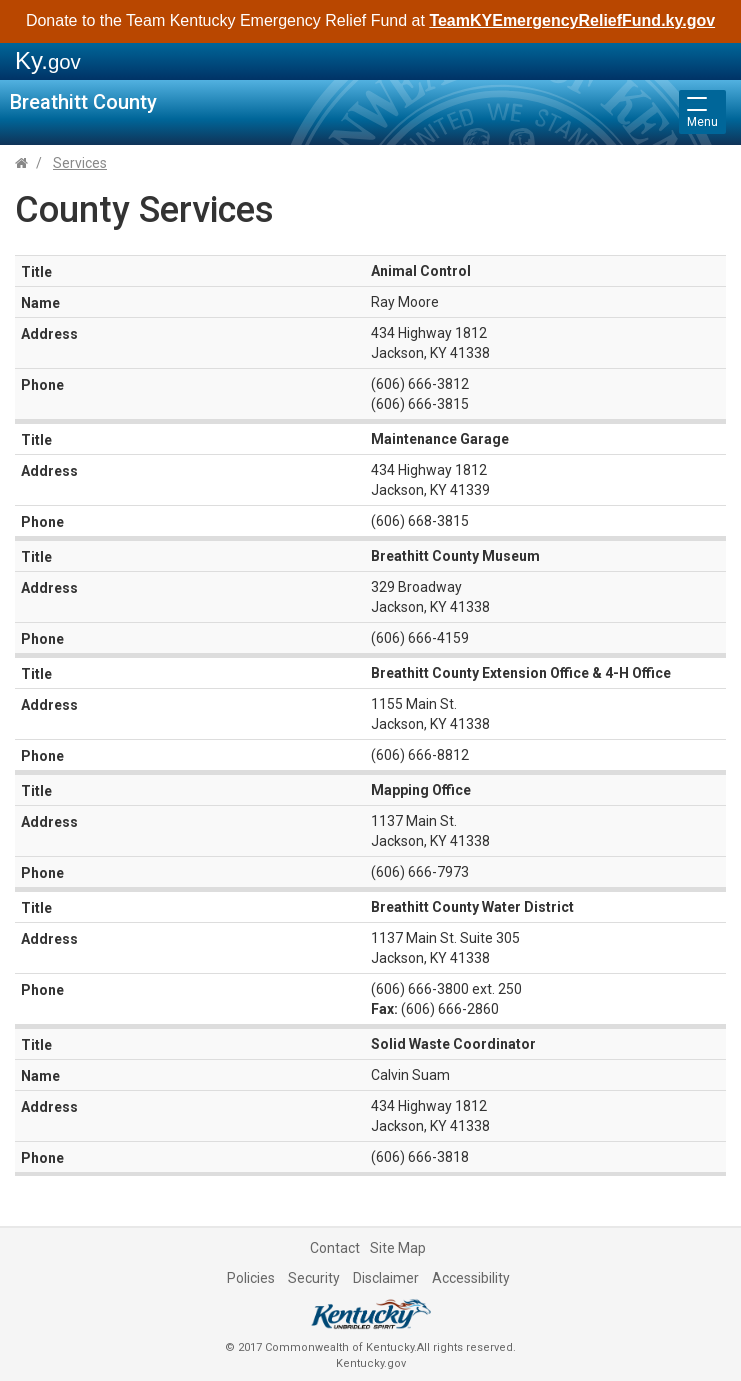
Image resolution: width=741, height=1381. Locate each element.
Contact (335, 1248)
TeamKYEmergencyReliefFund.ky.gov (572, 20)
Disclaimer (386, 1278)
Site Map (398, 1248)
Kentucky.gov (371, 1363)
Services (80, 163)
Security (314, 1278)
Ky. (48, 60)
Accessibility (471, 1278)
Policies (251, 1278)
